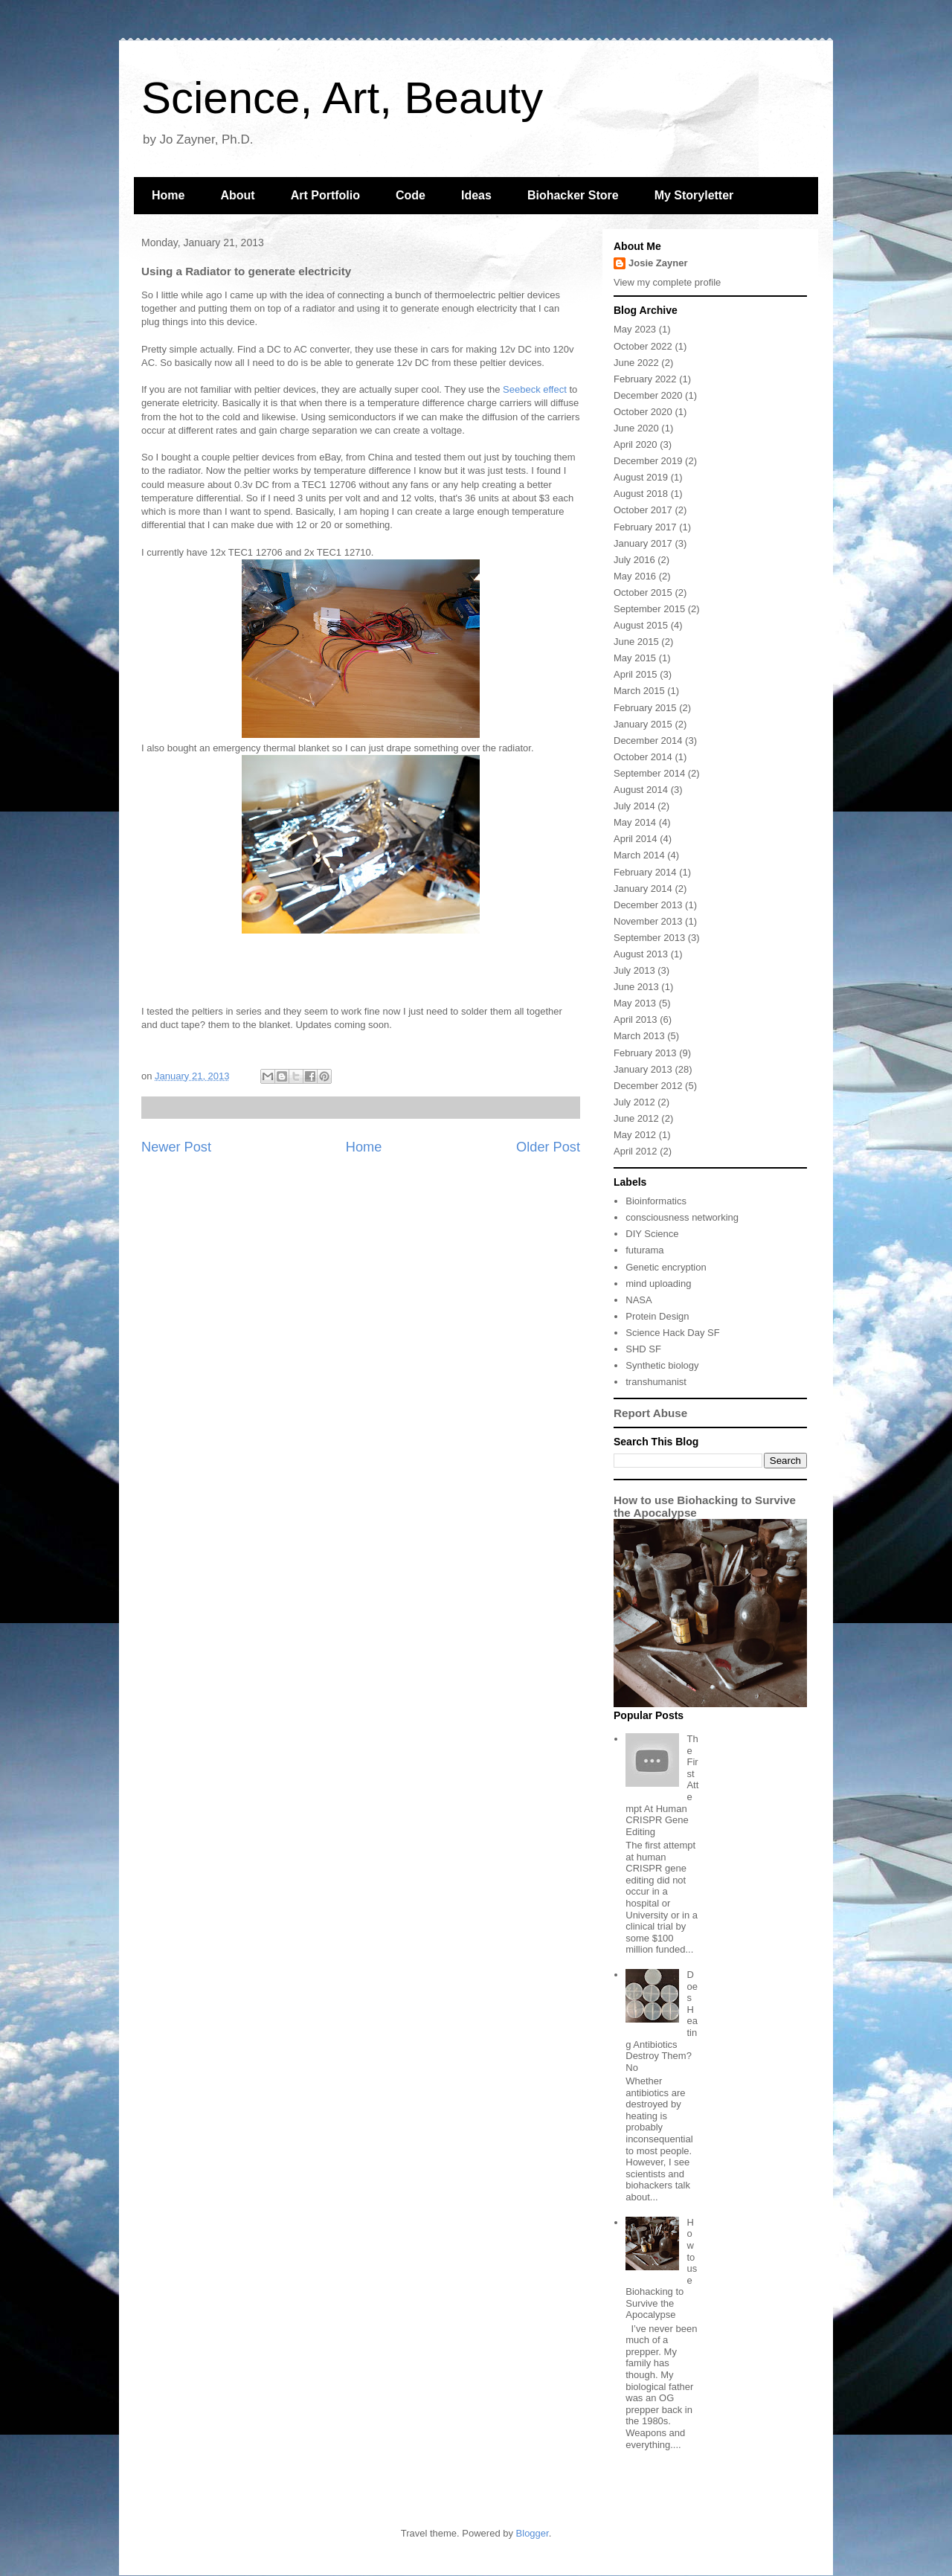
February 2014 (645, 872)
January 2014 (643, 888)
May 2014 (635, 822)
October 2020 (643, 411)
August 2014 (641, 789)
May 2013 (635, 1003)
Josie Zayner (658, 263)
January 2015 (643, 724)
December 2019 (648, 460)
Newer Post (176, 1147)
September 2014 (649, 773)
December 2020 (648, 395)
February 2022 (645, 379)
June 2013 (636, 986)
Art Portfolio (325, 195)
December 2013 (648, 904)
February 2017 (645, 527)
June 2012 (636, 1118)
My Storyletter (694, 195)
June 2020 (636, 428)
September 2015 (649, 608)
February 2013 (645, 1053)
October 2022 (643, 346)
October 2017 (643, 509)
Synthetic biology (661, 1365)
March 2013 (639, 1035)
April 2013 (635, 1019)
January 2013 (643, 1069)
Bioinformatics (655, 1201)
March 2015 (639, 690)
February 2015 (645, 707)
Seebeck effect (535, 389)
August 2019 (641, 477)
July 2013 (634, 970)
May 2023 (635, 329)
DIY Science (651, 1233)
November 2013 (648, 921)
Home (168, 195)
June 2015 (636, 641)
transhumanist (655, 1381)
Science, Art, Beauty (342, 98)
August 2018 (641, 493)
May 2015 (635, 658)
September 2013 (649, 937)
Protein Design (657, 1316)
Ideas (476, 195)
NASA (638, 1299)
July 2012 (634, 1102)
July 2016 (634, 559)
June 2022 (636, 362)
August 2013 (641, 954)
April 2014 (635, 838)
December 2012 (648, 1085)
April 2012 (635, 1151)
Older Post (548, 1147)
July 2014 (634, 806)
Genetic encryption (665, 1267)
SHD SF (643, 1349)
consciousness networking (682, 1217)
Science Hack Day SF (672, 1332)
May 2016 (635, 576)
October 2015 (643, 592)
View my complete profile (667, 282)
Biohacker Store (573, 195)
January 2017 (643, 543)
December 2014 (648, 740)
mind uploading (658, 1283)
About (237, 195)
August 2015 (641, 625)
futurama (644, 1250)
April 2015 (635, 674)
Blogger (532, 2533)
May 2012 (635, 1134)
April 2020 (635, 444)
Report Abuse (650, 1413)
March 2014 (639, 855)
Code (410, 195)
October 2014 (643, 756)
